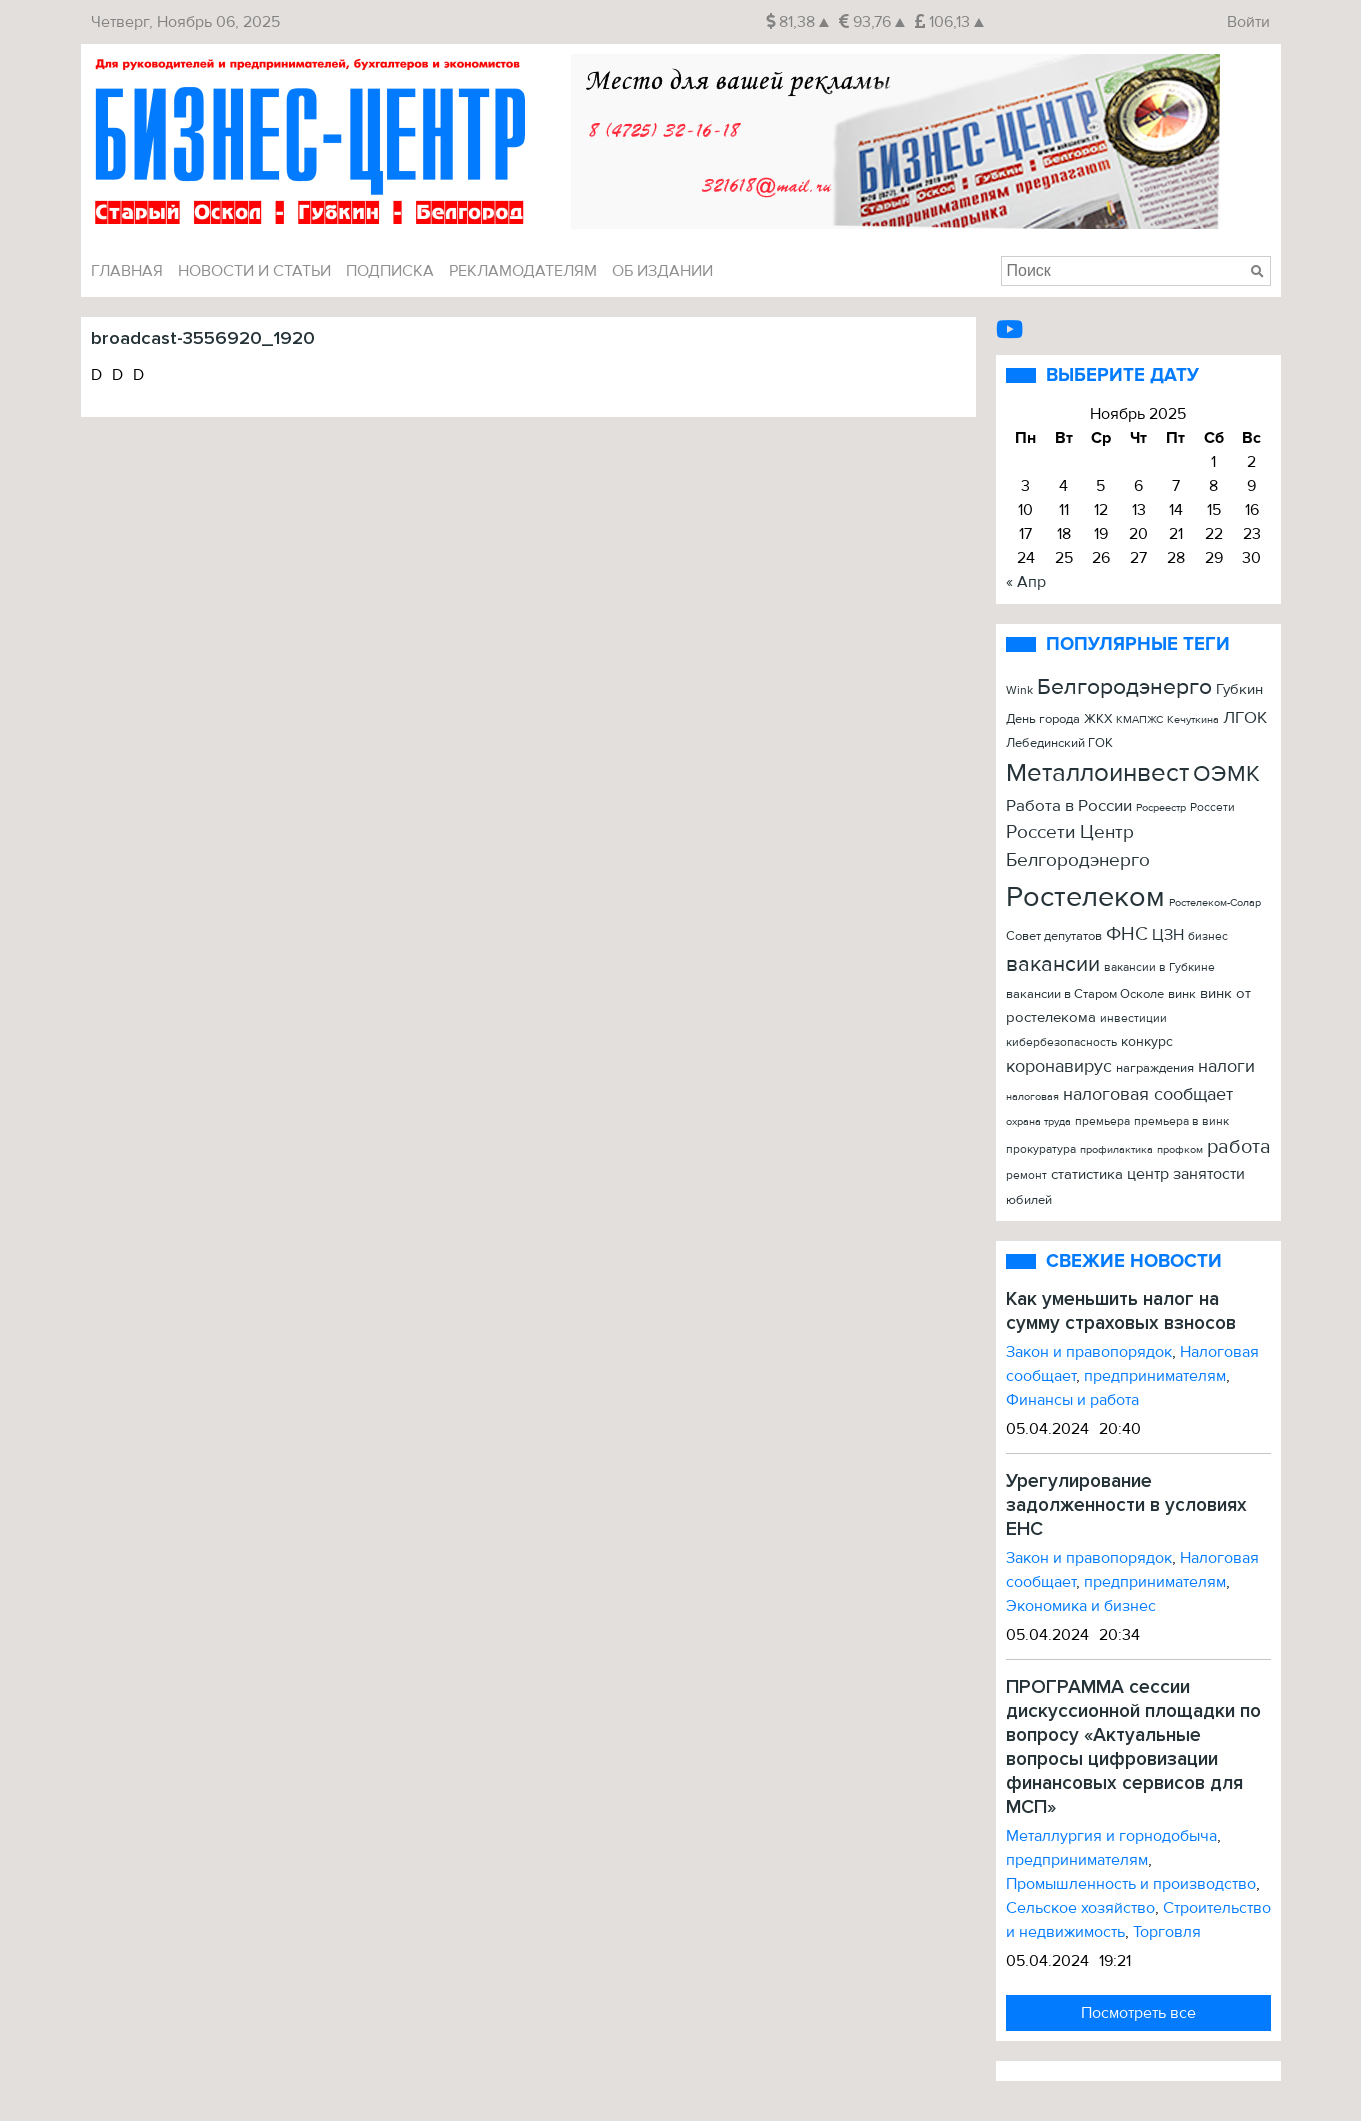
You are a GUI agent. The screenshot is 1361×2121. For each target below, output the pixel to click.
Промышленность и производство (1131, 1884)
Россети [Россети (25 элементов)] (1212, 807)
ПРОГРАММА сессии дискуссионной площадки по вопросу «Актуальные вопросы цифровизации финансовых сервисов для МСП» (1133, 1747)
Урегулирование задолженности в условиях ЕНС (1126, 1505)
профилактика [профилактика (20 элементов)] (1116, 1149)
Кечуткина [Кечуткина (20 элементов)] (1193, 719)
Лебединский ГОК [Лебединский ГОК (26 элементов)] (1059, 743)
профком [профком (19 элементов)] (1180, 1149)
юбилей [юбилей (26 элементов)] (1029, 1200)
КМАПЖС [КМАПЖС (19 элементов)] (1139, 719)
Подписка (390, 271)
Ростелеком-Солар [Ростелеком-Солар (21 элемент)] (1215, 902)
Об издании (662, 271)
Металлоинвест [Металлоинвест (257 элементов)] (1097, 773)
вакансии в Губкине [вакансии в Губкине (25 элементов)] (1159, 967)
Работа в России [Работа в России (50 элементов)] (1069, 806)
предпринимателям (1155, 1376)
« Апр (1026, 582)
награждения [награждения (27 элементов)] (1155, 1068)
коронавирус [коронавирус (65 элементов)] (1059, 1066)
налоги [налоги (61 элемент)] (1226, 1066)
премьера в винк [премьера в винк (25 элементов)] (1181, 1121)
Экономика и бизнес (1081, 1606)
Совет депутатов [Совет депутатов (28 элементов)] (1054, 936)
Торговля (1167, 1932)
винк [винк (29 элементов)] (1182, 994)
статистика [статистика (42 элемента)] (1087, 1174)
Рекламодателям (523, 271)
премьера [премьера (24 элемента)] (1102, 1121)
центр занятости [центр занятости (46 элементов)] (1186, 1174)
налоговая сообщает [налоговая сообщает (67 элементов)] (1148, 1094)
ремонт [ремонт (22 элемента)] (1026, 1175)
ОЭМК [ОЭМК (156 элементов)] (1226, 773)
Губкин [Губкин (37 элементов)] (1239, 689)
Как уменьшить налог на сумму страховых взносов (1121, 1311)
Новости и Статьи (254, 271)
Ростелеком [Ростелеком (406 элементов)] (1085, 897)
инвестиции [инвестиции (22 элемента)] (1133, 1018)
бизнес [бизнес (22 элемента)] (1208, 936)
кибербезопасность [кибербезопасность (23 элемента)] (1061, 1042)
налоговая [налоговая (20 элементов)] (1032, 1096)
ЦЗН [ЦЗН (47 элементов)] (1168, 935)
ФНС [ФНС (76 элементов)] (1127, 934)
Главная (127, 271)
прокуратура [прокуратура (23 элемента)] (1041, 1149)
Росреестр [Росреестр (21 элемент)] (1161, 807)
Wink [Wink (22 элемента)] (1019, 690)
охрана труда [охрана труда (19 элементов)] (1038, 1121)
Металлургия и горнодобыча (1111, 1836)
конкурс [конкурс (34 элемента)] (1147, 1041)
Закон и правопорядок (1089, 1352)
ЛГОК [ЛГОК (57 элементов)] (1245, 717)
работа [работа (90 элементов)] (1239, 1147)
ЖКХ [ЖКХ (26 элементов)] (1098, 719)
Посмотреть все (1138, 2013)
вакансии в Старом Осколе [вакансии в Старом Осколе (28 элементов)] (1085, 994)
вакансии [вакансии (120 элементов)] (1053, 964)
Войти (1248, 22)
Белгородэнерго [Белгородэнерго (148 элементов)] (1124, 687)
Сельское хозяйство (1080, 1908)
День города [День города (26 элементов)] (1043, 719)
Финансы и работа (1072, 1400)
